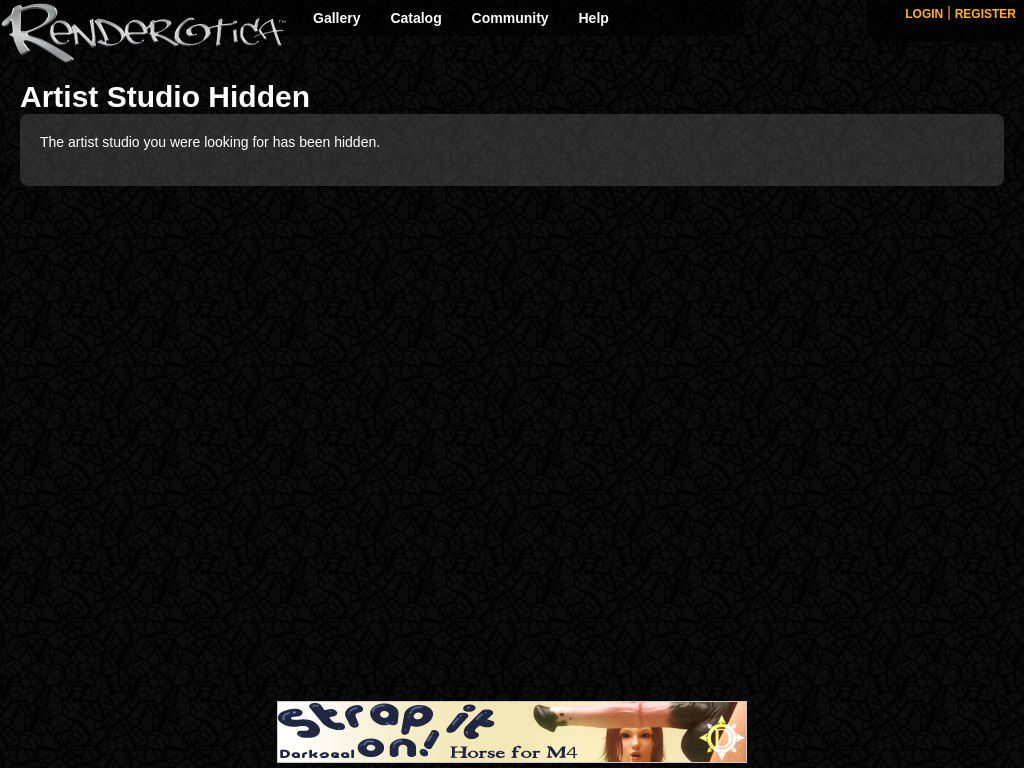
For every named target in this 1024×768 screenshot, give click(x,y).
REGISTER (985, 14)
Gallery (336, 18)
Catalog (415, 18)
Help (594, 18)
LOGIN (924, 14)
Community (510, 18)
